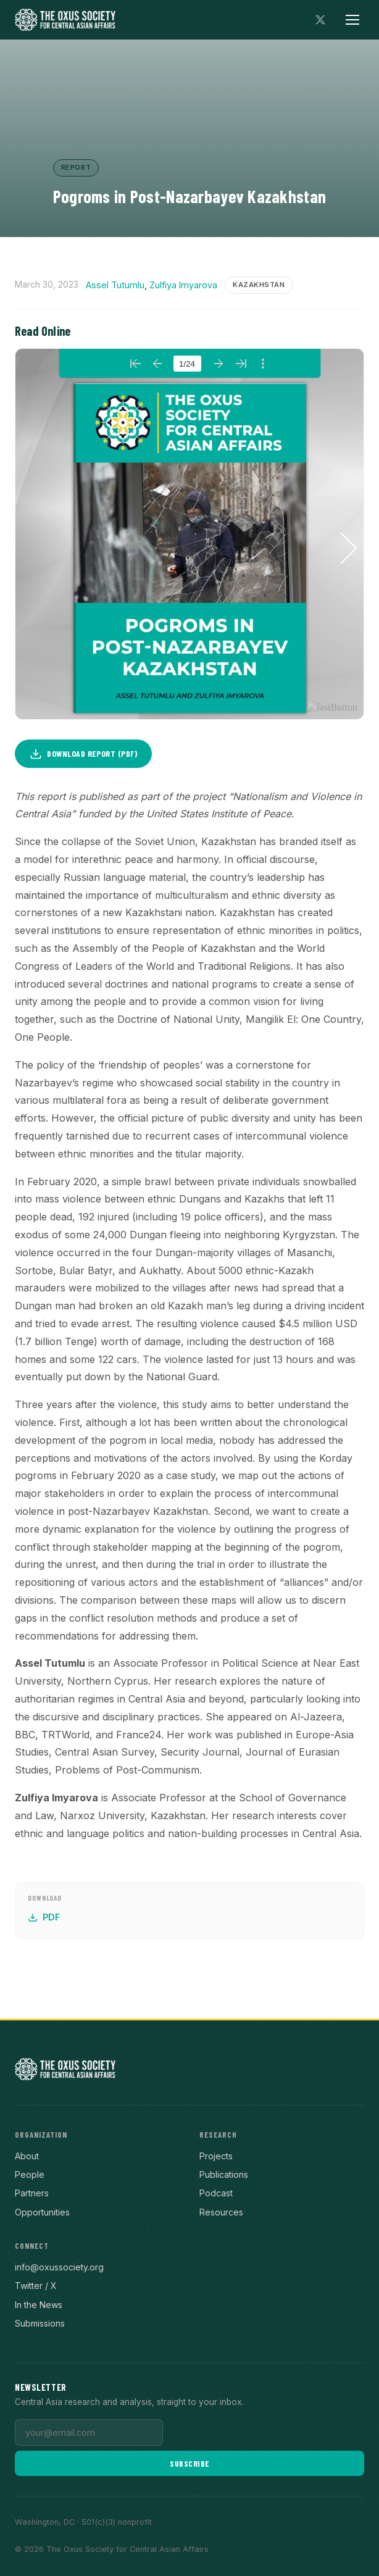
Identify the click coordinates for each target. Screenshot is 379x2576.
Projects (216, 2156)
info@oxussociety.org (59, 2267)
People (29, 2174)
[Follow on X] (320, 19)
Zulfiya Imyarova (183, 285)
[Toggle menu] (352, 20)
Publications (223, 2174)
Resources (221, 2212)
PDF (44, 1917)
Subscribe (189, 2463)
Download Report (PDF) (83, 754)
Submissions (40, 2323)
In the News (38, 2304)
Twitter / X (36, 2285)
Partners (32, 2193)
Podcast (216, 2193)
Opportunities (42, 2212)
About (27, 2156)
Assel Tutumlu (115, 285)
